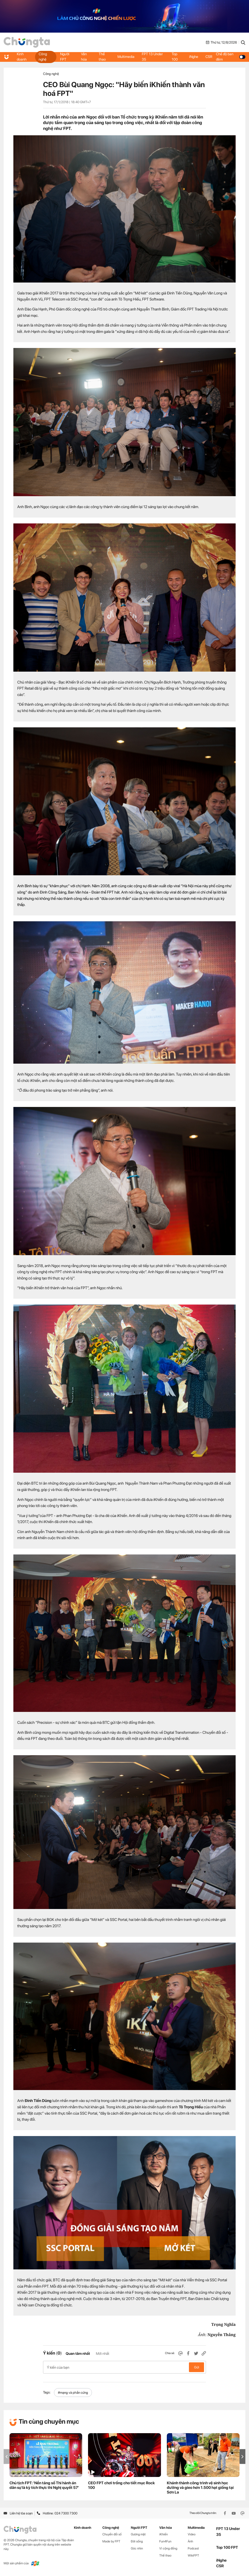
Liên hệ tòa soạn (18, 2513)
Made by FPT (111, 2541)
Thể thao (102, 57)
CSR (208, 57)
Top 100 (175, 57)
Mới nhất (102, 2353)
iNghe (193, 57)
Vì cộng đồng (168, 2548)
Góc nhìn (137, 2548)
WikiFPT (193, 2555)
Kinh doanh (22, 57)
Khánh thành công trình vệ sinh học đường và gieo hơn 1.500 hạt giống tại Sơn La (200, 2487)
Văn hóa (84, 57)
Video (192, 2534)
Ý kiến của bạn (124, 2367)
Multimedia (125, 57)
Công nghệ (43, 57)
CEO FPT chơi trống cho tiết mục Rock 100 (121, 2485)
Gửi (196, 2367)
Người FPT (64, 57)
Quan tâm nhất (78, 2353)
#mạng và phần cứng (73, 2392)
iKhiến (163, 2534)
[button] (242, 2456)
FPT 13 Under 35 (152, 57)
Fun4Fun (165, 2541)
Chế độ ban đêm (230, 57)
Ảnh (190, 2541)
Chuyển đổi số (112, 2534)
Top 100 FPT (227, 2547)
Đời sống (137, 2541)
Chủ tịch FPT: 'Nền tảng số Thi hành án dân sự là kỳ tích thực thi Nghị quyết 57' (44, 2485)
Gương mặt (138, 2534)
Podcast (193, 2548)
